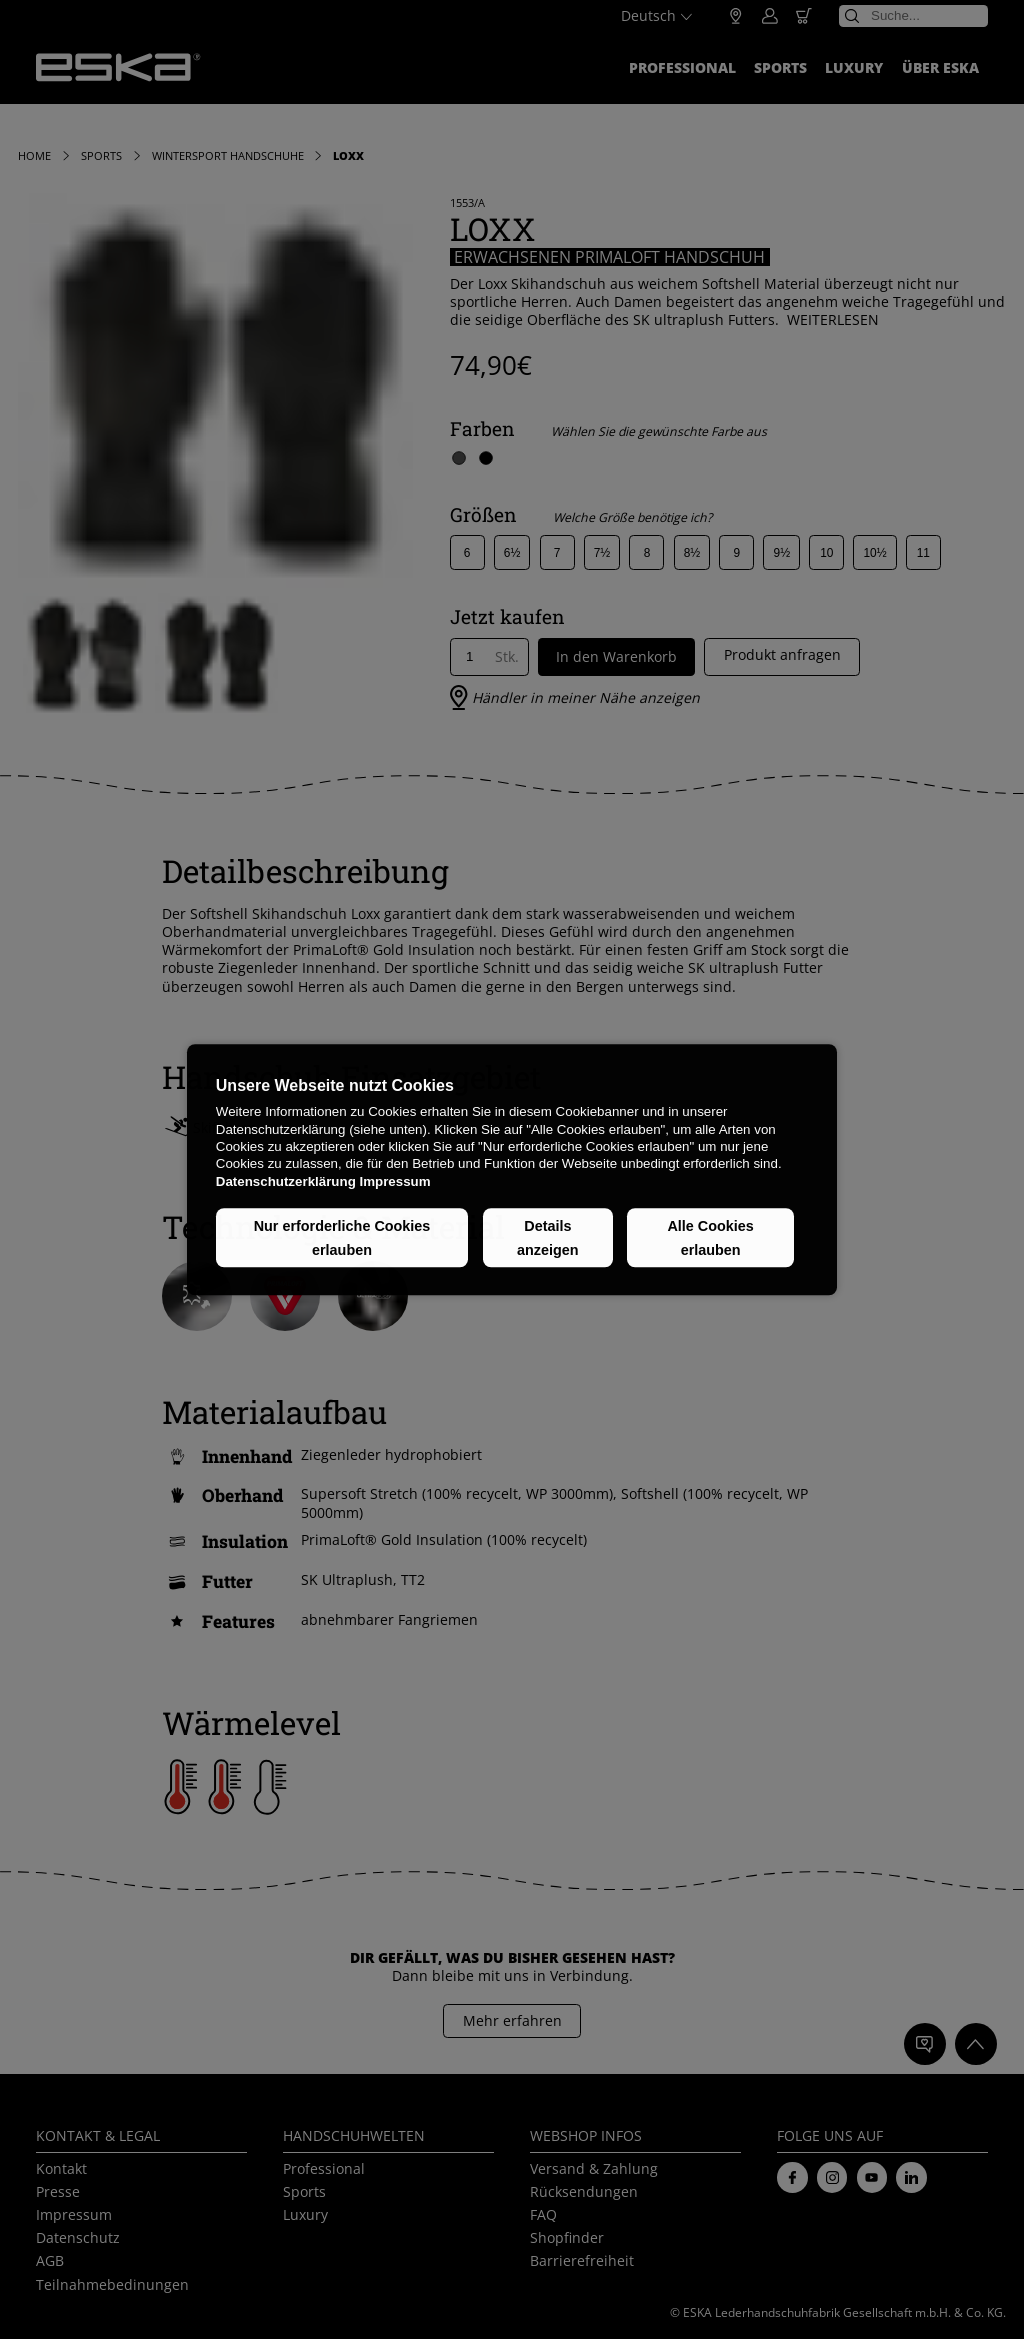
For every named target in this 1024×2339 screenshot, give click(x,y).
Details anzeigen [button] (548, 1238)
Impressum (394, 1181)
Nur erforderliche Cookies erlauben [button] (342, 1238)
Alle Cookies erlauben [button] (710, 1238)
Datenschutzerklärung (286, 1181)
